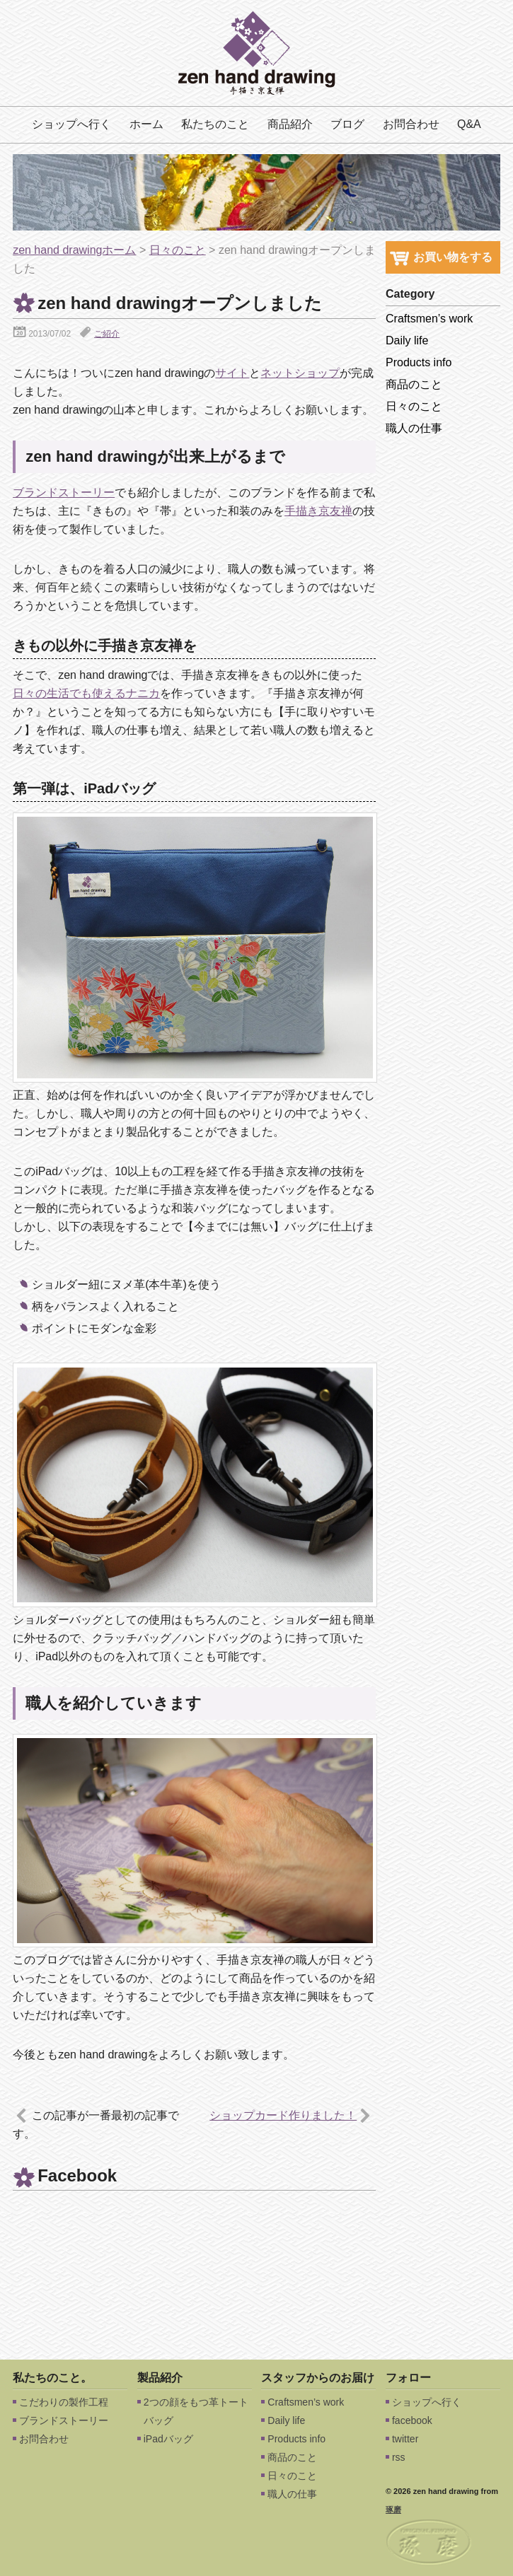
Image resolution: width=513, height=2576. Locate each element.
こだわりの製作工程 (63, 2402)
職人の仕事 (414, 428)
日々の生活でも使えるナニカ (86, 693)
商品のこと (414, 384)
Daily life (407, 340)
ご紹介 (107, 334)
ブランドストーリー (64, 492)
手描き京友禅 (318, 511)
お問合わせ (411, 124)
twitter (405, 2438)
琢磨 (393, 2509)
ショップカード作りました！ (283, 2115)
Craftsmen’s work (429, 319)
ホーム (146, 124)
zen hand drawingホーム (74, 250)
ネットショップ (300, 373)
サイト (232, 373)
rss (398, 2457)
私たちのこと (215, 124)
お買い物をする (440, 257)
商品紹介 (290, 124)
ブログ (347, 124)
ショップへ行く (71, 124)
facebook (412, 2420)
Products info (418, 362)
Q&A (469, 124)
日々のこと (177, 250)
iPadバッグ (168, 2438)
